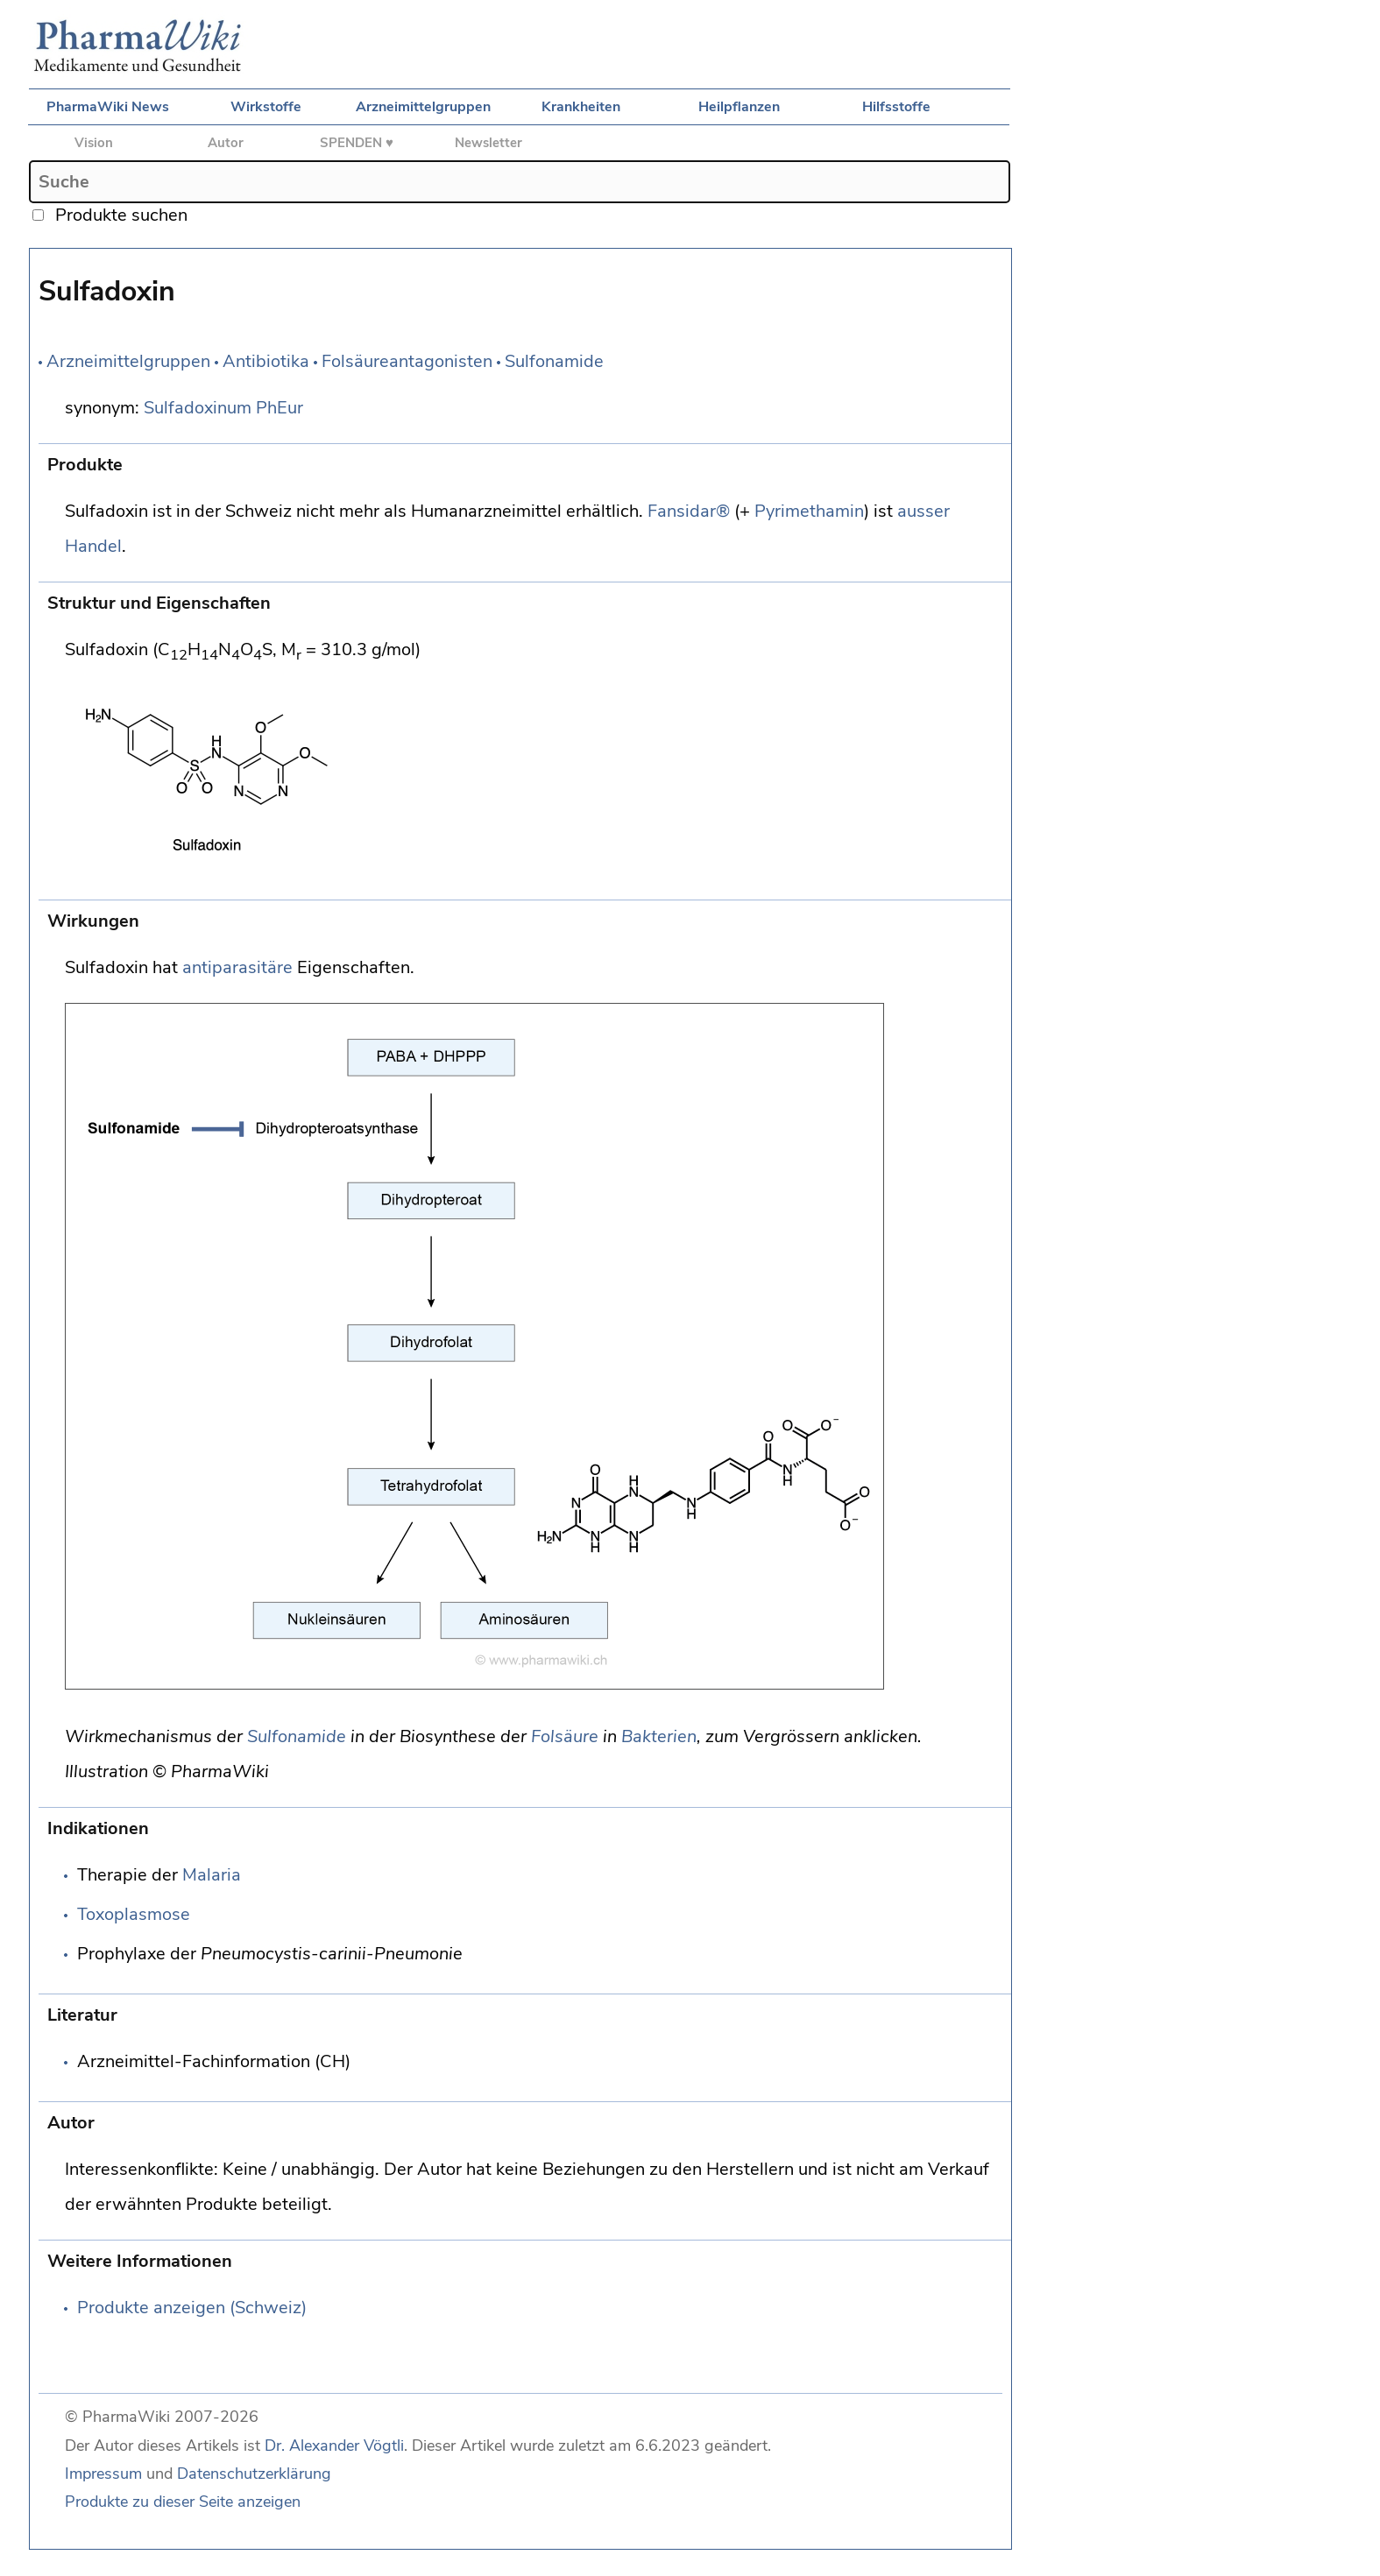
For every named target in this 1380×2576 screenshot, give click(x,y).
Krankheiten (580, 106)
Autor (226, 143)
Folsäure (564, 1736)
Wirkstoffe (265, 106)
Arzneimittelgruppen (423, 106)
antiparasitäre (237, 967)
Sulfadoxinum (197, 408)
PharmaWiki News (107, 106)
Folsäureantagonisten (407, 361)
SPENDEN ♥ (356, 143)
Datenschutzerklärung (254, 2473)
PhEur (279, 408)
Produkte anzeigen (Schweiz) (192, 2307)
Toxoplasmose (133, 1914)
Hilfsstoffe (896, 106)
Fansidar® (689, 511)
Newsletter (488, 143)
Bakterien (659, 1736)
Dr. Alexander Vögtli (334, 2445)
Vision (93, 143)
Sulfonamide (554, 361)
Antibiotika (266, 361)
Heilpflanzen (739, 106)
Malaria (211, 1875)
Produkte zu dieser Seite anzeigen (183, 2501)
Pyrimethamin (809, 511)
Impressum (103, 2473)
